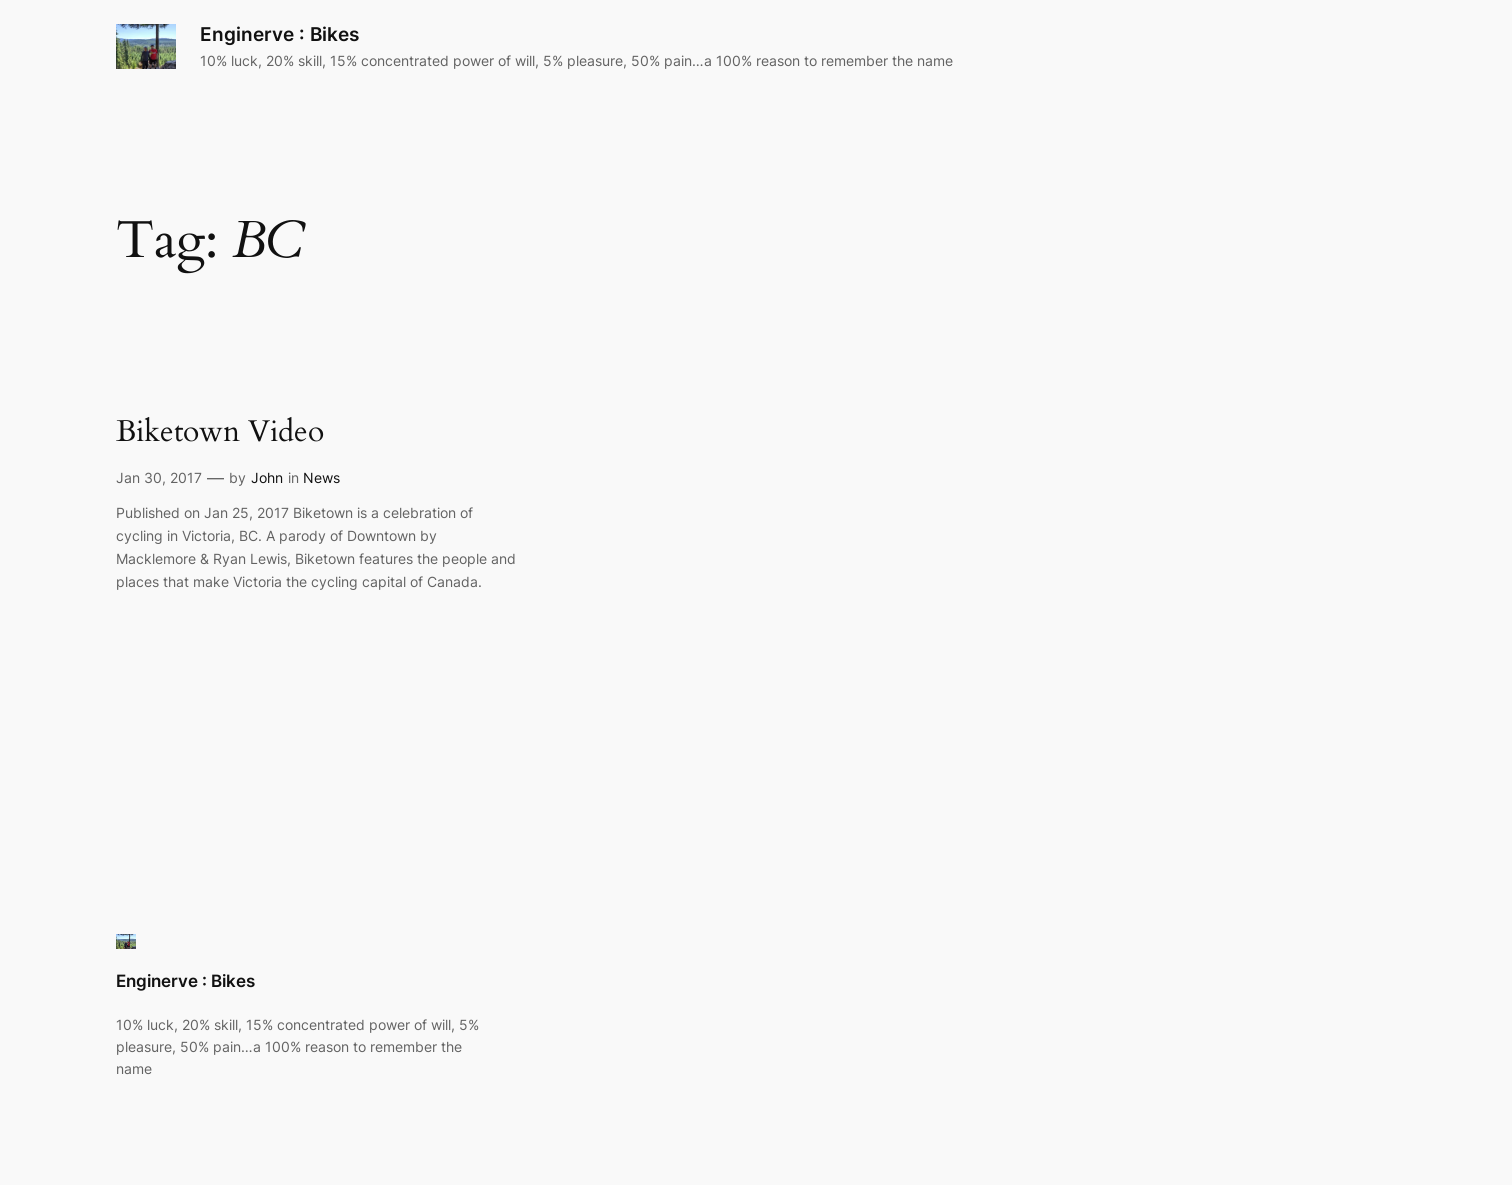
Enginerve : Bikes (279, 34)
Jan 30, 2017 (159, 477)
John (267, 477)
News (321, 477)
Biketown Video (220, 433)
